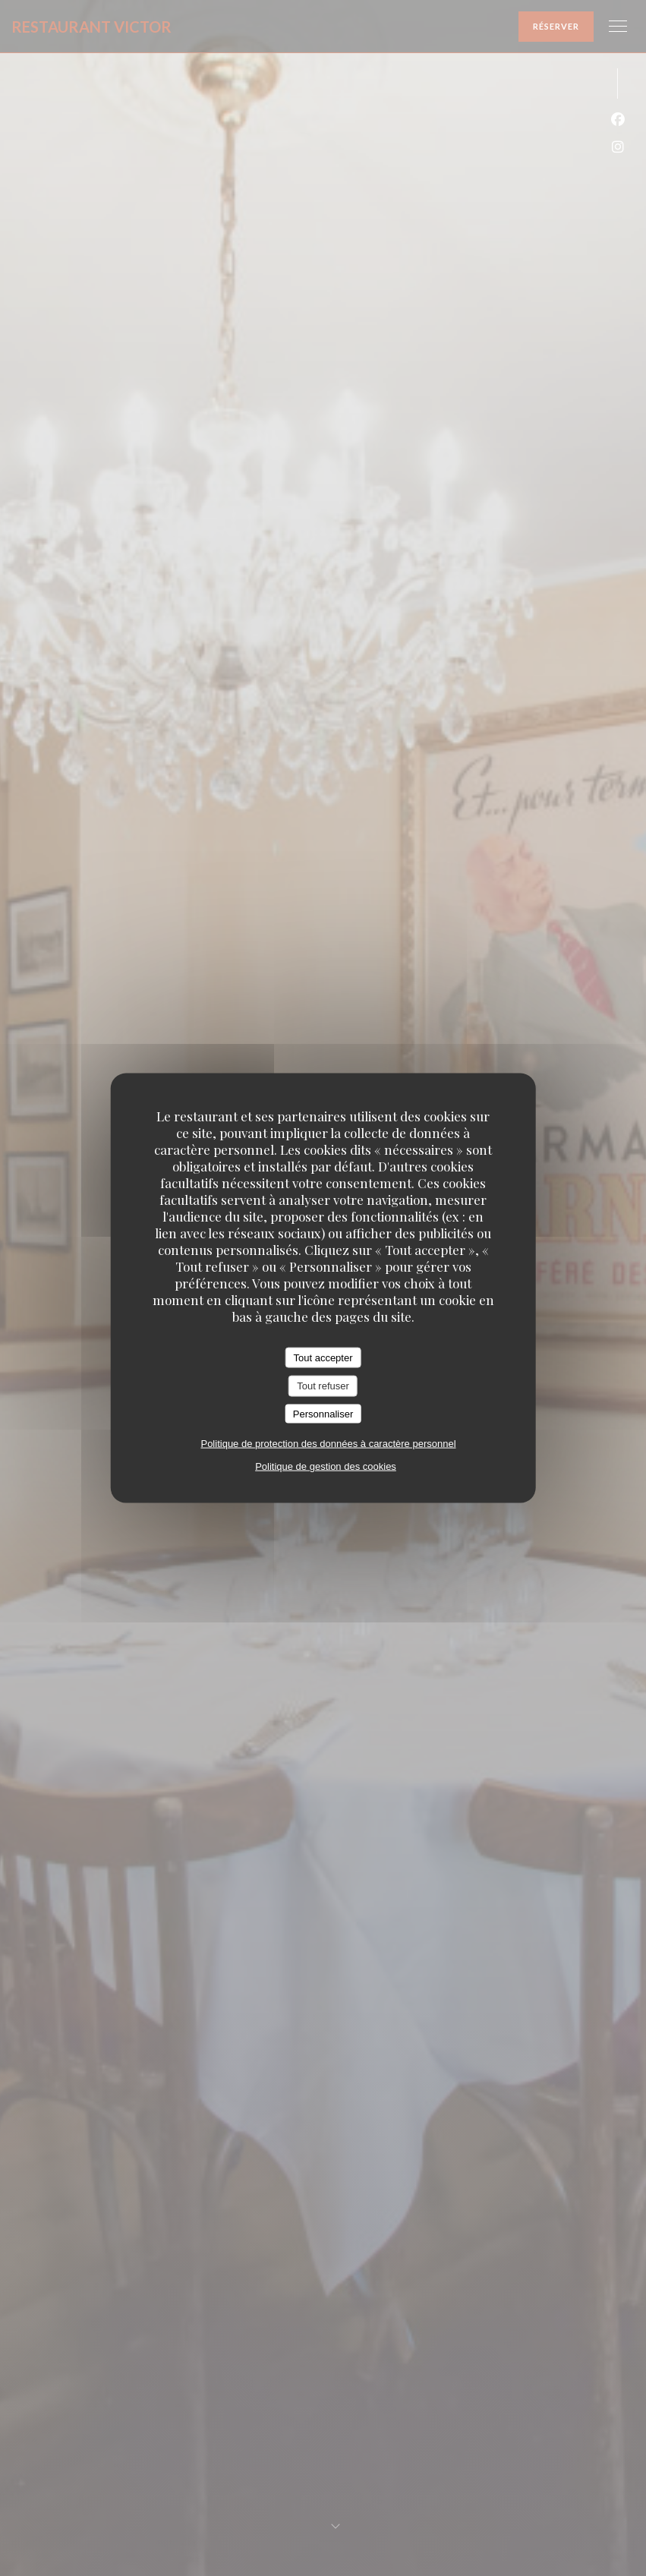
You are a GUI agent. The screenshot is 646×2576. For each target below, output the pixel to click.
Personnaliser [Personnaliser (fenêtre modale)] (323, 1413)
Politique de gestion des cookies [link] (325, 1466)
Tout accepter (322, 1357)
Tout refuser (323, 1386)
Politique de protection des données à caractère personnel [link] (327, 1443)
